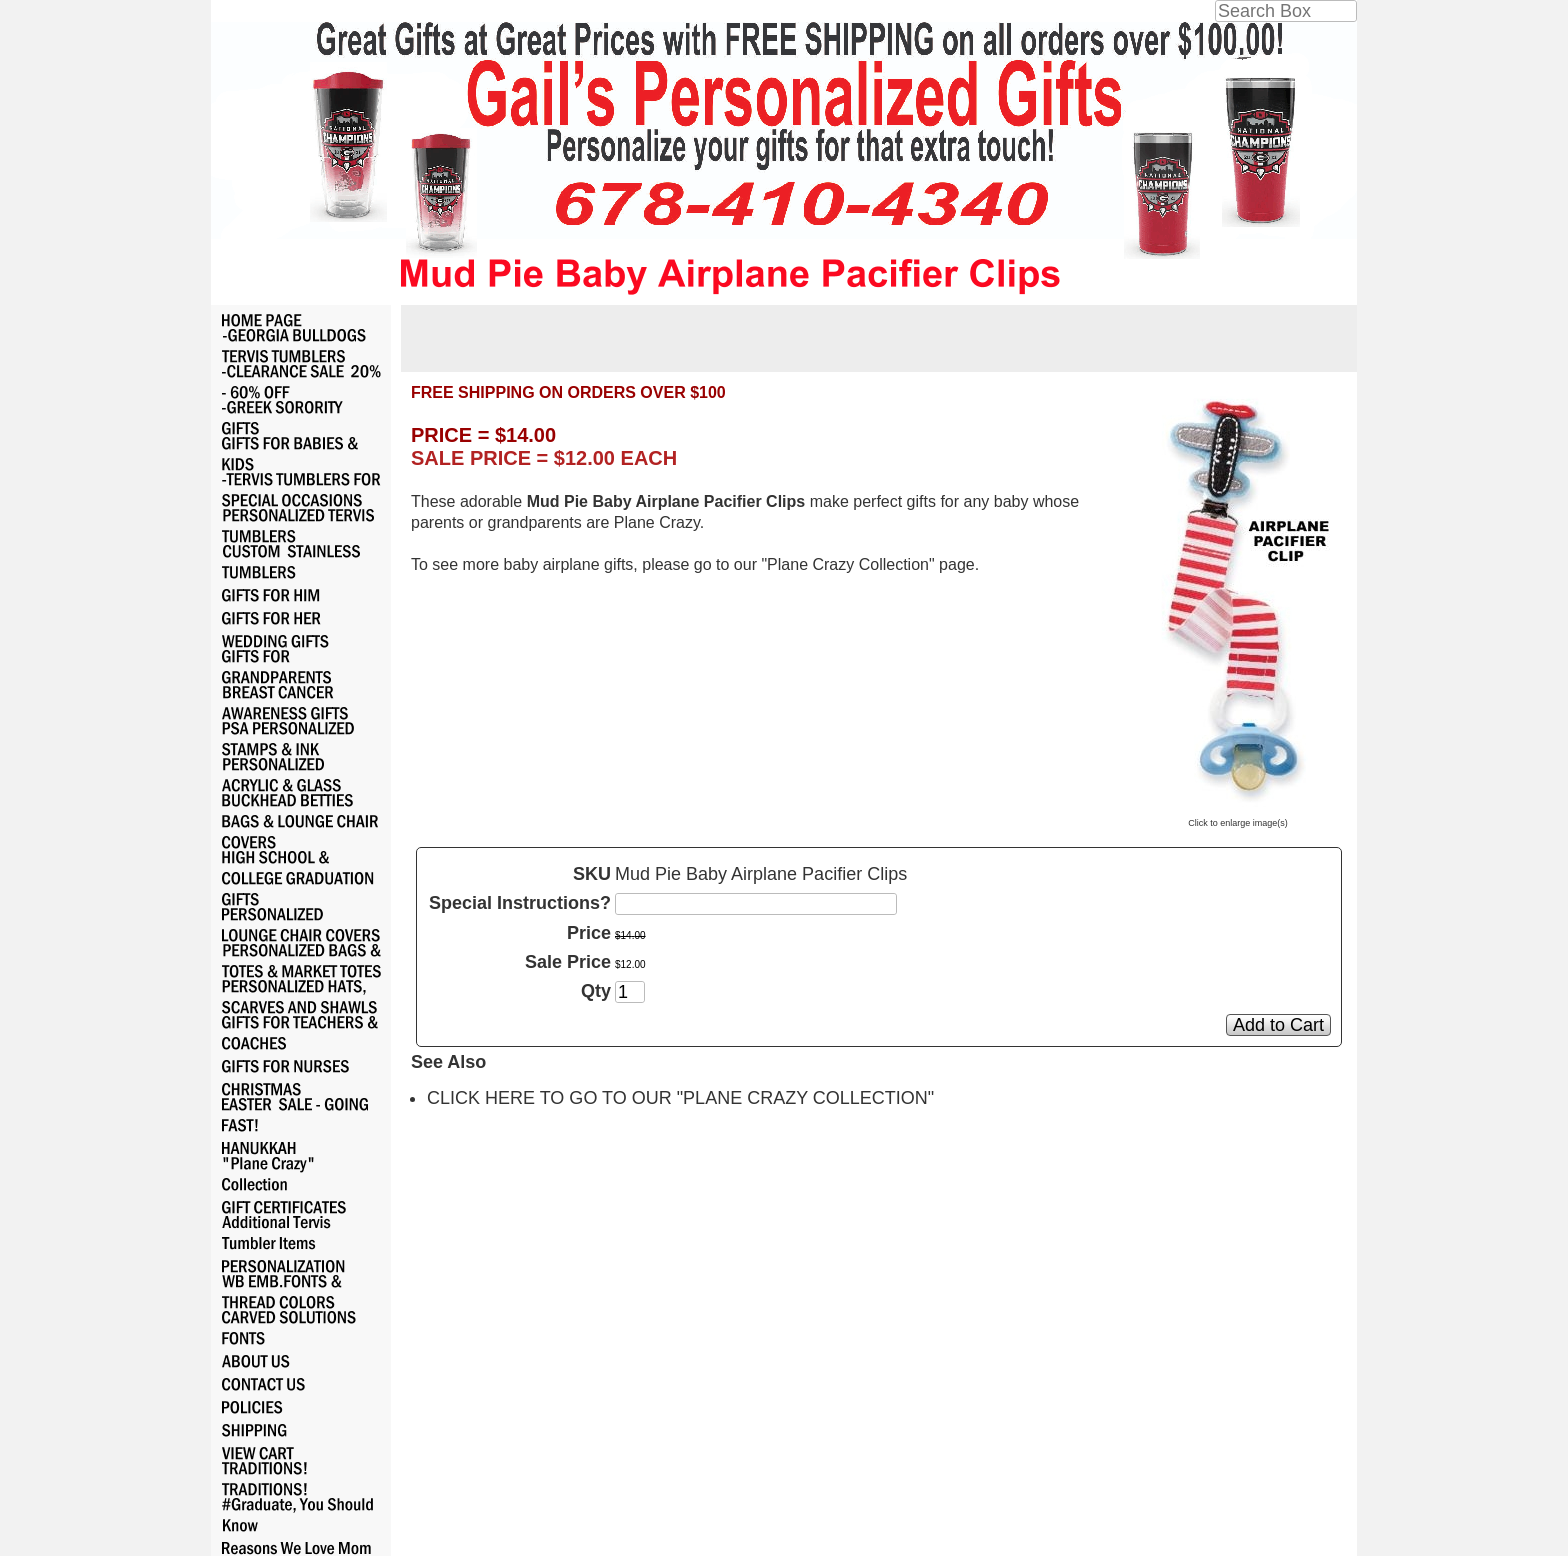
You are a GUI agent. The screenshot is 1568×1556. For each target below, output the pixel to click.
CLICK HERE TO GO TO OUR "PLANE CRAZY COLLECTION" (680, 1098)
